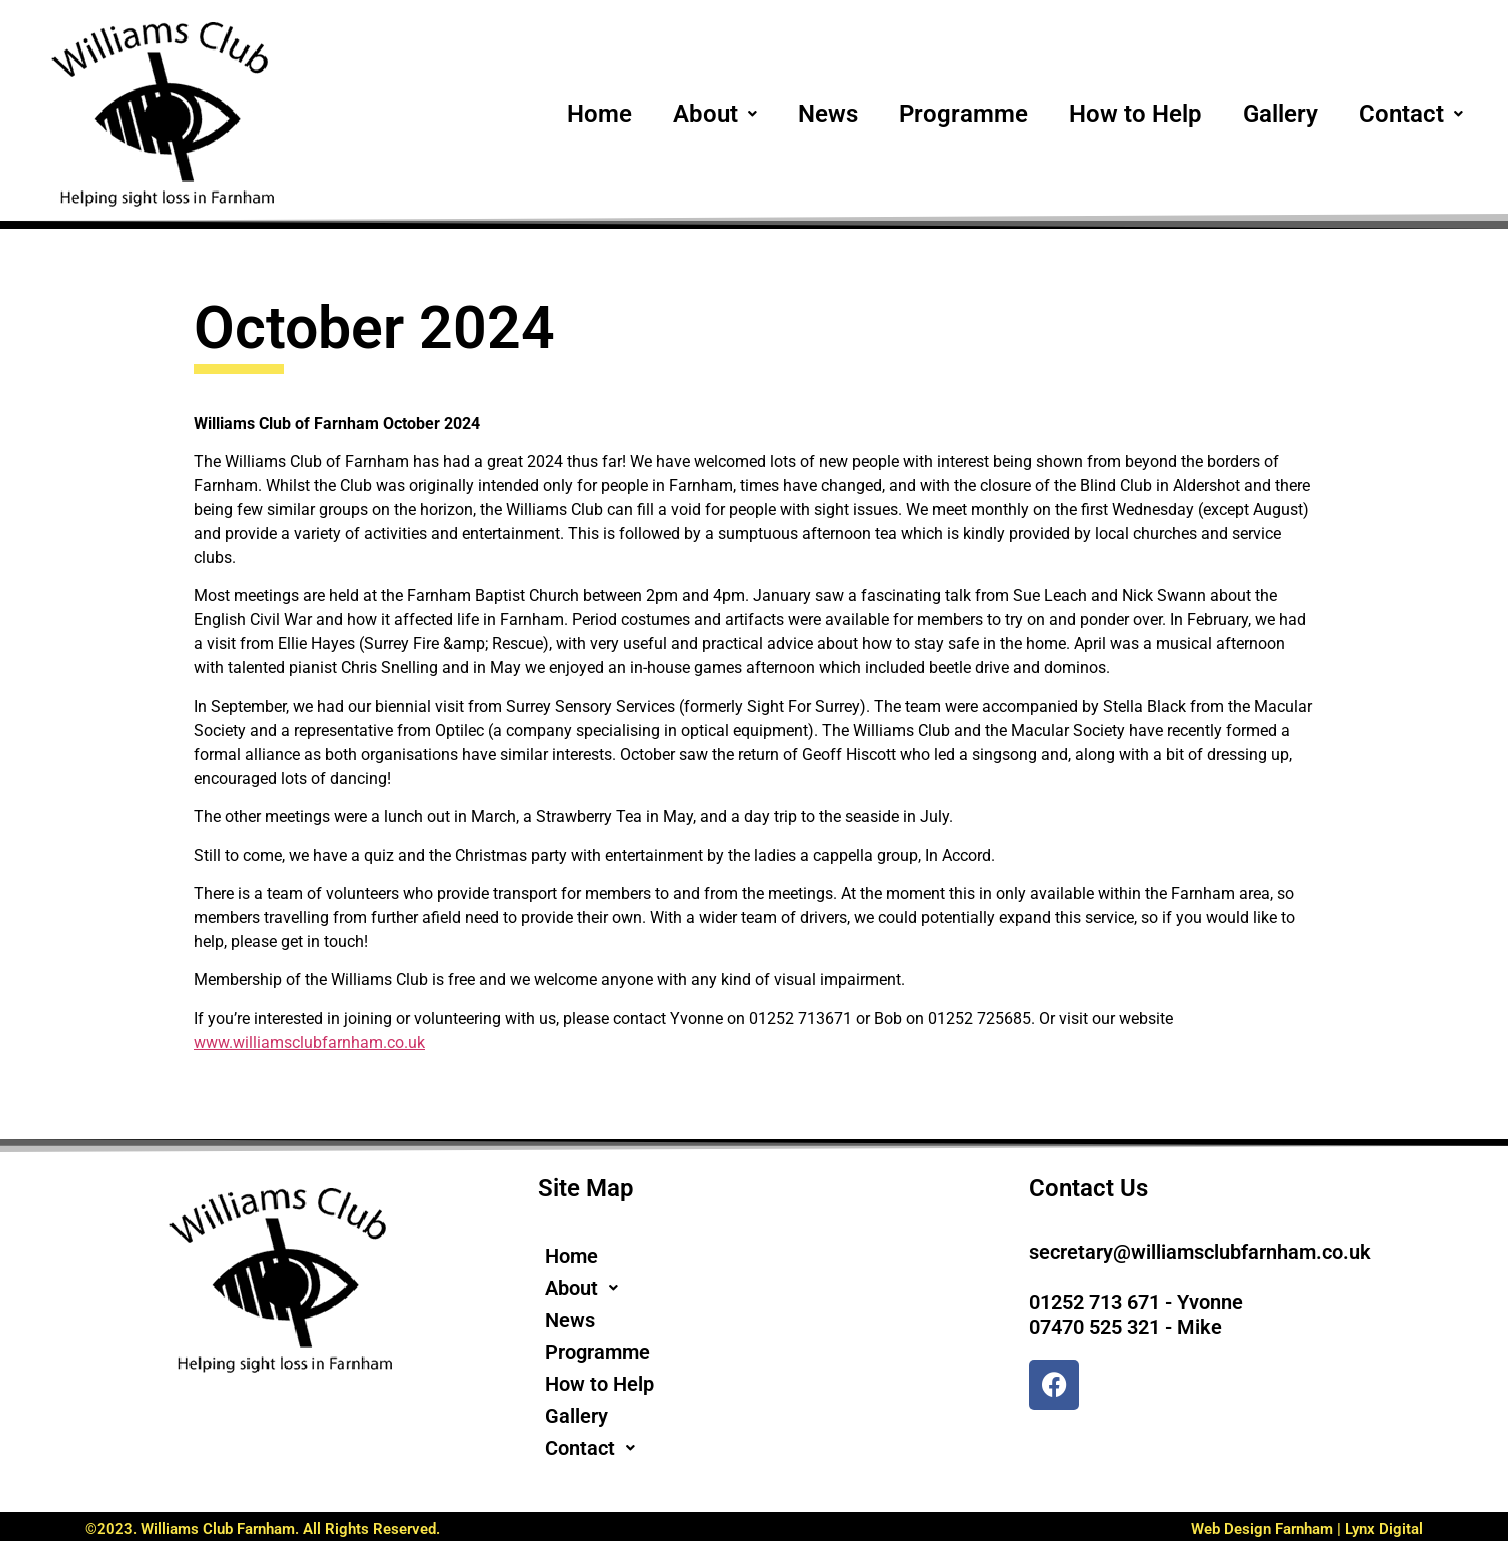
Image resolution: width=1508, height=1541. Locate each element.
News (828, 114)
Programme (963, 114)
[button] (715, 114)
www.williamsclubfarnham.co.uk (309, 1042)
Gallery (1280, 114)
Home (599, 114)
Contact (1411, 114)
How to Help (1135, 114)
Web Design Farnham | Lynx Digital (1307, 1529)
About (715, 114)
